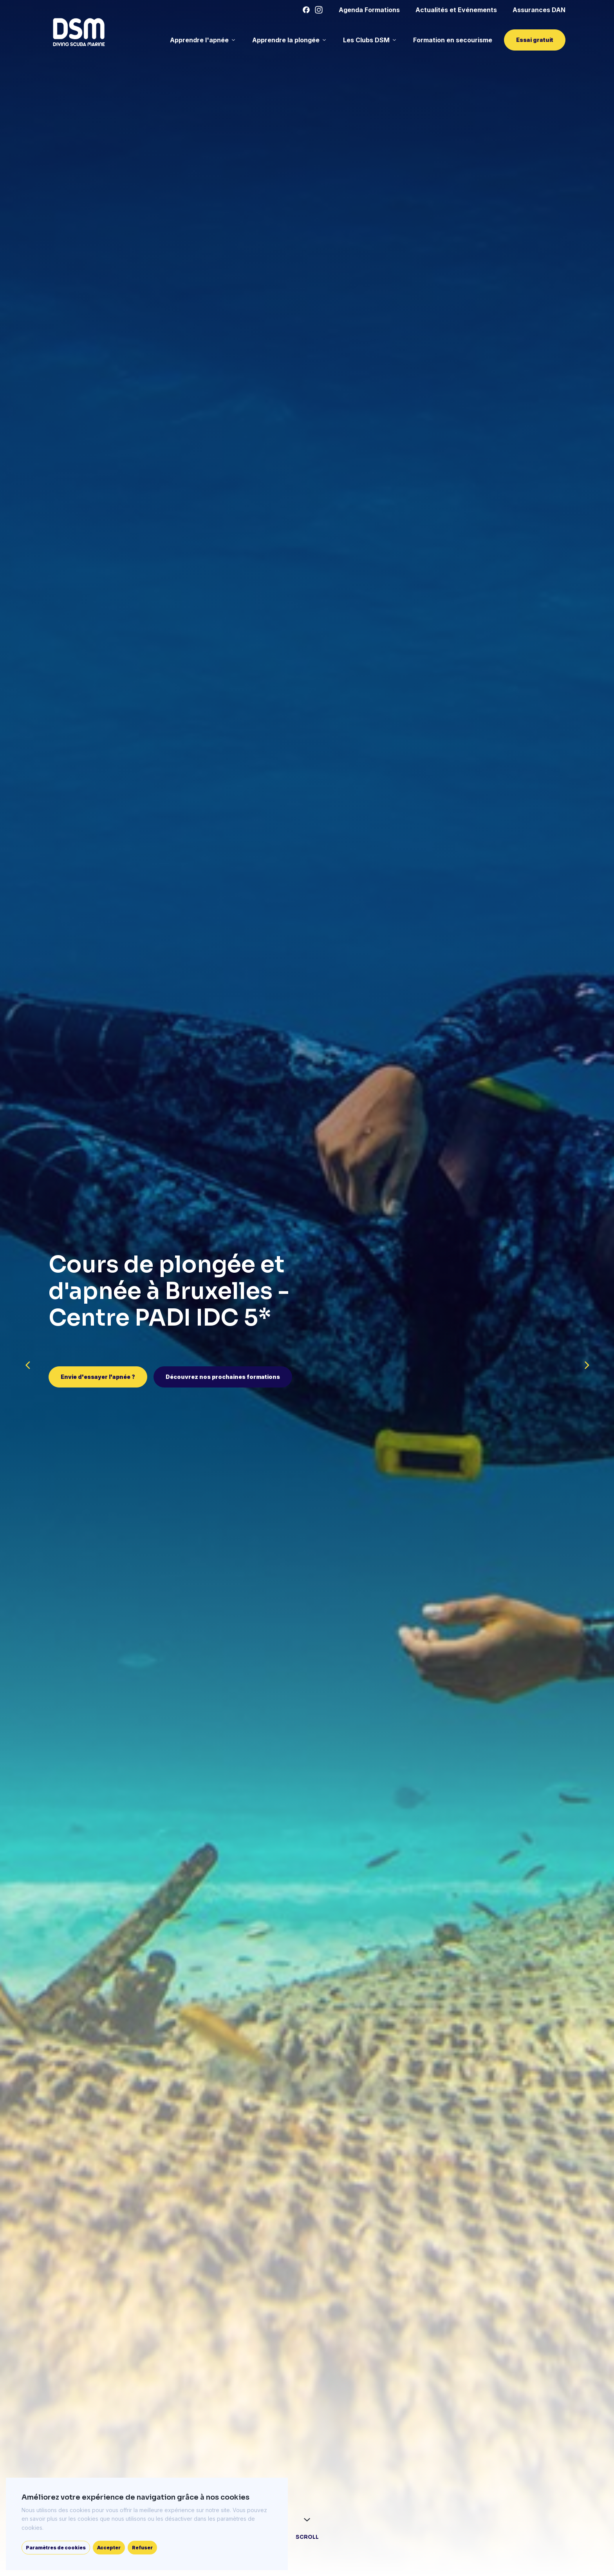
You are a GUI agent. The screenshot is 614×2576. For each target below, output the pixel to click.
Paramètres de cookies (56, 2548)
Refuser (142, 2548)
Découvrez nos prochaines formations (223, 1376)
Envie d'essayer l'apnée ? (98, 1376)
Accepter (109, 2548)
